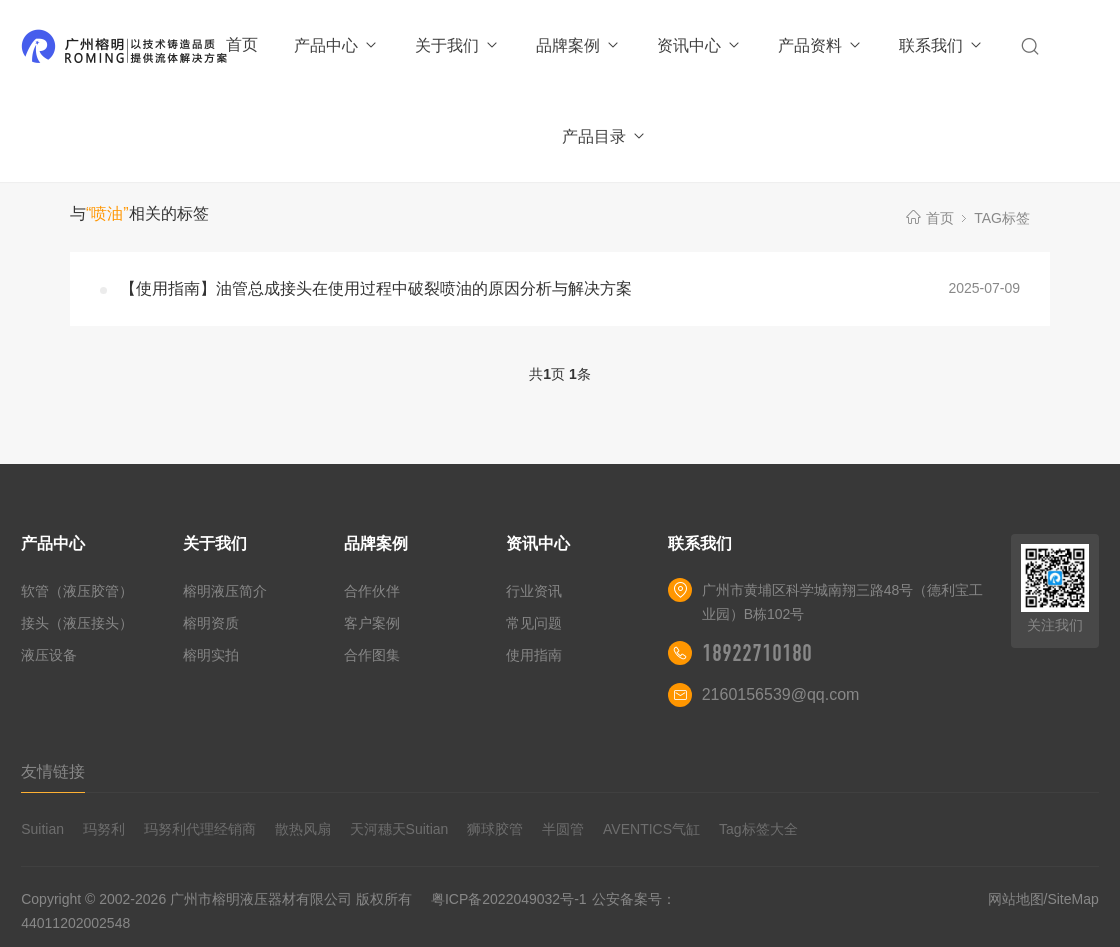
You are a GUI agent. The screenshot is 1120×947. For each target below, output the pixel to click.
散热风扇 (303, 829)
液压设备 (49, 655)
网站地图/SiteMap (1043, 899)
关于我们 (457, 45)
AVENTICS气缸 (651, 829)
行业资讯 (534, 591)
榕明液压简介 (225, 591)
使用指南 (534, 655)
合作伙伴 (372, 591)
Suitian (42, 829)
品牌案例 (578, 45)
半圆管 (563, 829)
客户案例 (372, 623)
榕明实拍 (211, 655)
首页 (242, 44)
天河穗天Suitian (399, 829)
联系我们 (941, 45)
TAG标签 (1002, 218)
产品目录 (604, 136)
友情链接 (53, 771)
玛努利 (104, 829)
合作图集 (372, 655)
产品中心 (336, 45)
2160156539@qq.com (781, 694)
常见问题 (534, 623)
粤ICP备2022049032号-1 (509, 899)
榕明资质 (211, 623)
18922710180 (757, 653)
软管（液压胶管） (77, 591)
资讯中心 (699, 45)
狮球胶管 (495, 829)
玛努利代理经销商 (200, 829)
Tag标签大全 (758, 829)
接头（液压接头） (77, 623)
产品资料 (820, 45)
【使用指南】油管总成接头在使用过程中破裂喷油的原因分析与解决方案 (376, 288)
